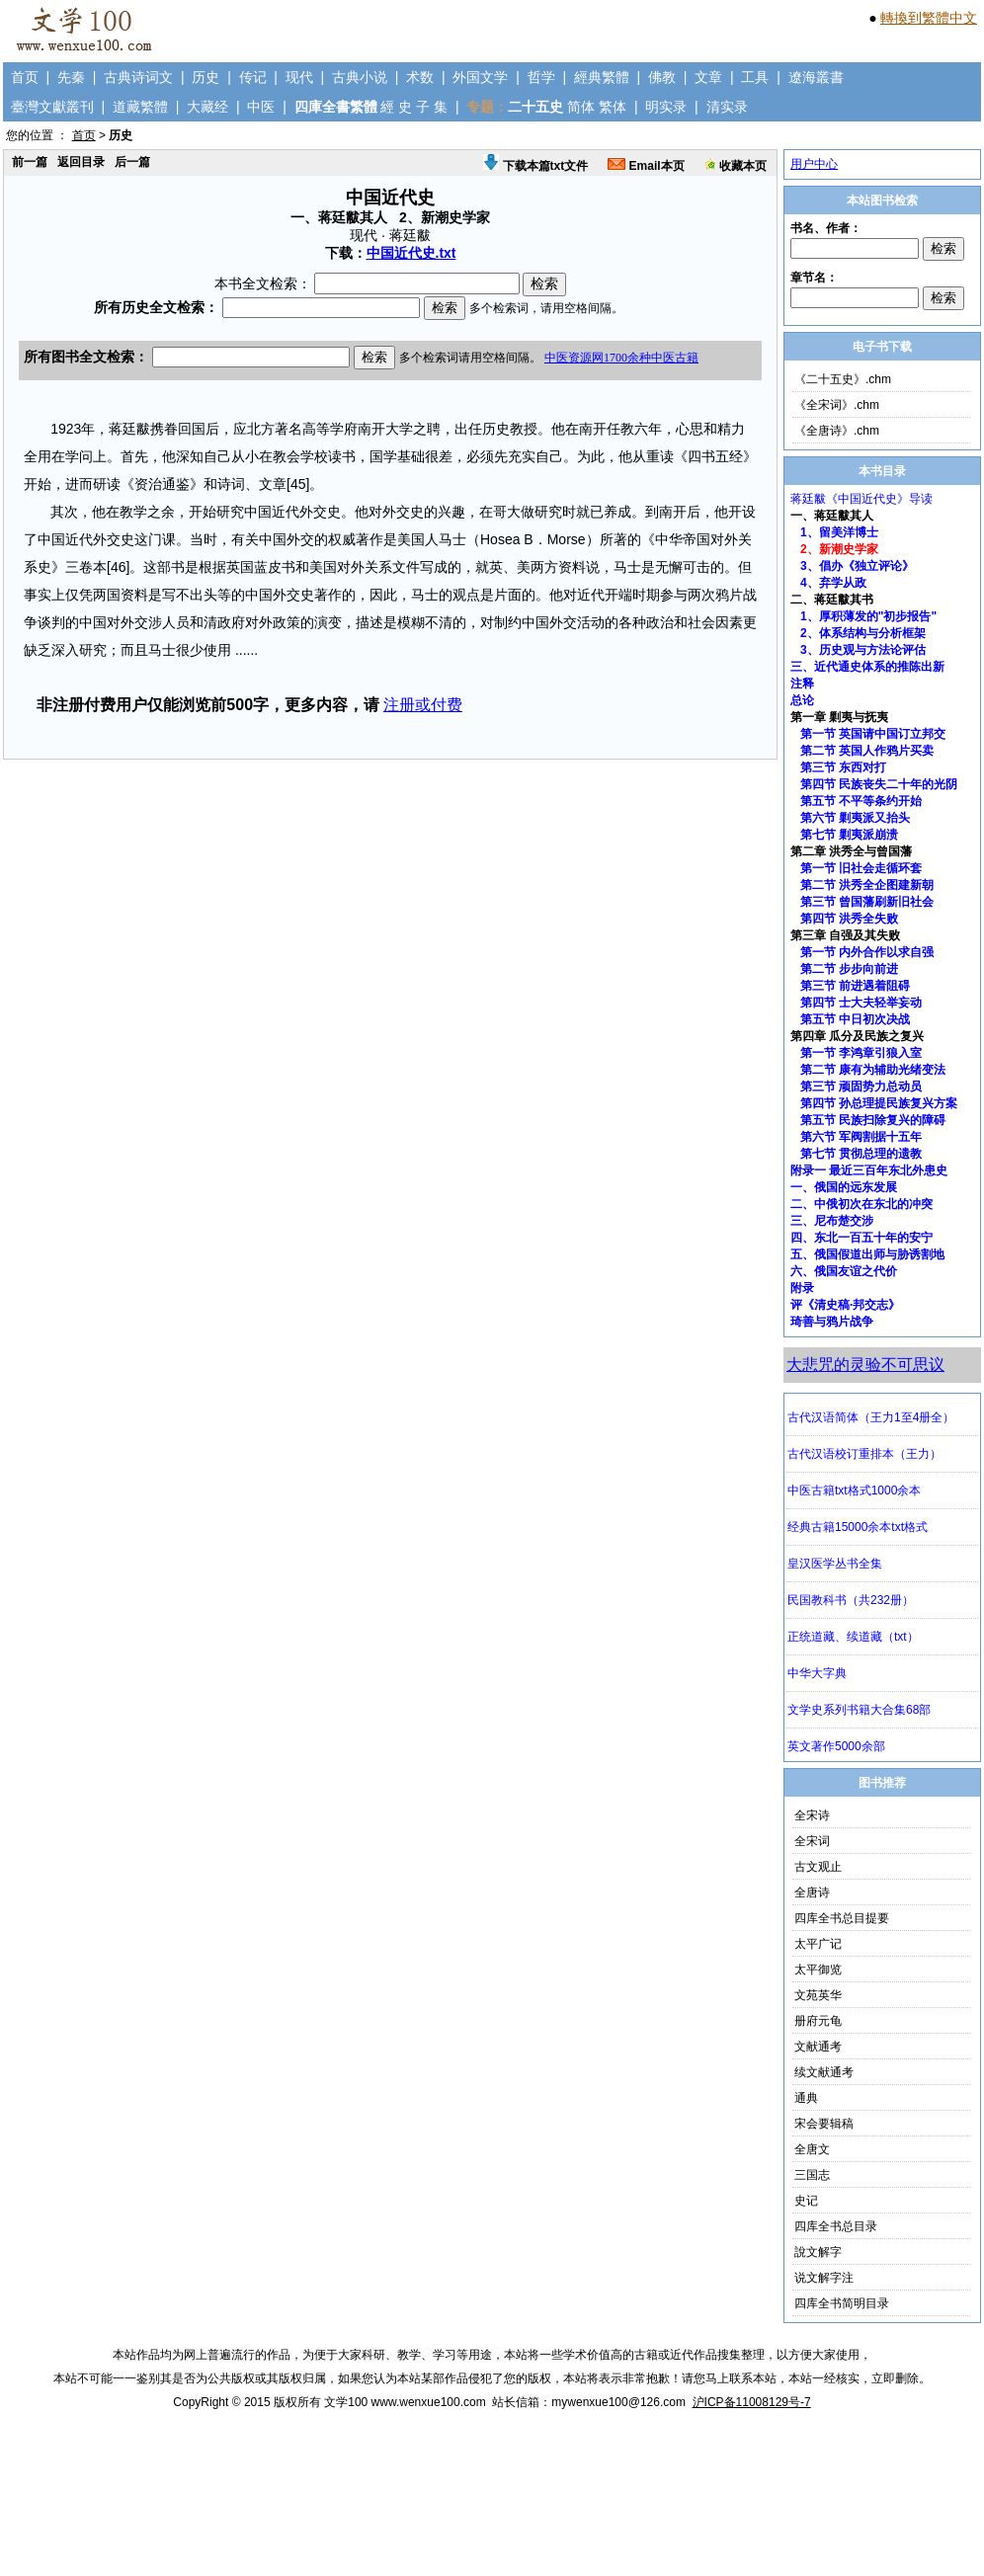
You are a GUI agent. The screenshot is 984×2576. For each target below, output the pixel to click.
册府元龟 (818, 2021)
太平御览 (818, 1969)
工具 (755, 77)
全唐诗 (812, 1892)
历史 (205, 77)
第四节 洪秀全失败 (849, 919)
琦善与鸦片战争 (831, 1321)
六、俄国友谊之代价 (843, 1271)
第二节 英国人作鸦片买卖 (867, 751)
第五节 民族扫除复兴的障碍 (872, 1120)
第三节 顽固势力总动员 (861, 1086)
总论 (802, 700)
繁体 (612, 107)
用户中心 (814, 164)
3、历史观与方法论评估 (863, 650)
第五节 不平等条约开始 (861, 801)
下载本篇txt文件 (535, 166)
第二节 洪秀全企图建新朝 (867, 885)
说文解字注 (824, 2278)
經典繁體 (601, 77)
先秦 (71, 77)
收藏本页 (735, 166)
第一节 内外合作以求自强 (867, 952)
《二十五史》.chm (842, 379)
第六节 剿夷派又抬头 (855, 818)
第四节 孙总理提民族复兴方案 (878, 1103)
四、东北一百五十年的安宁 (861, 1238)
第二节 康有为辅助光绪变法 (872, 1070)
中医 (261, 107)
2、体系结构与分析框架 (863, 633)
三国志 (812, 2175)
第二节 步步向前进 (849, 969)
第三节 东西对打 (843, 767)
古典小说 (359, 77)
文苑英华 (818, 1995)
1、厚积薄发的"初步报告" (868, 616)
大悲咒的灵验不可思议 (865, 1364)
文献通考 (818, 2046)
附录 (802, 1288)
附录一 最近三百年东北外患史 (868, 1170)
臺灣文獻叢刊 (52, 107)
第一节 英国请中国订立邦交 (872, 734)
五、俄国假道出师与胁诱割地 (867, 1254)
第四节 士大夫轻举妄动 (861, 1002)
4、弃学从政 (833, 583)
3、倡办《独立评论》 (857, 566)
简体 (581, 107)
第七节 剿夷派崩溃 (849, 835)
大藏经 (207, 107)
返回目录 (81, 162)
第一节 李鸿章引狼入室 (861, 1053)
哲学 (541, 77)
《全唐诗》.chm (836, 431)
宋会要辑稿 (824, 2124)
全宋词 (812, 1841)
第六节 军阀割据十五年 (861, 1137)
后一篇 (132, 162)
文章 (708, 77)
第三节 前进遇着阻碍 (855, 986)
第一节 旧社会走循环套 (861, 868)
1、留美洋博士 (839, 532)
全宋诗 (812, 1815)
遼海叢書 (816, 77)
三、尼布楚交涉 (831, 1221)
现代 (299, 77)
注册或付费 (422, 704)
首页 (25, 77)
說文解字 (818, 2252)
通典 (806, 2098)
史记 (806, 2201)
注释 (802, 683)
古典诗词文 (138, 77)
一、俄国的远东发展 (843, 1187)
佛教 (662, 77)
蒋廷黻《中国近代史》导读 (861, 499)
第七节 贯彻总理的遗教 (861, 1154)
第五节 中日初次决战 (855, 1019)
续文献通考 (824, 2072)
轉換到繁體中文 (928, 18)
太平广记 (818, 1944)
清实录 (727, 107)
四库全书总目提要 (841, 1918)
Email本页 (646, 166)
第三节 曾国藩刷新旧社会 (867, 902)
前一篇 (29, 162)
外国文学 (480, 77)
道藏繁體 (140, 107)
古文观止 (818, 1867)
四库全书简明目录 (841, 2303)
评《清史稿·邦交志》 (845, 1305)
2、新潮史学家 (839, 549)
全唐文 (812, 2149)
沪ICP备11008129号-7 (752, 2402)
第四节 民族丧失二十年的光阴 (878, 784)
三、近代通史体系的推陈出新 (867, 667)
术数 (420, 77)
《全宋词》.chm (836, 405)
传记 (253, 77)
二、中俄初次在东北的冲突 (861, 1204)
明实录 (666, 107)
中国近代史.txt (411, 253)
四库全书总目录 (835, 2226)
